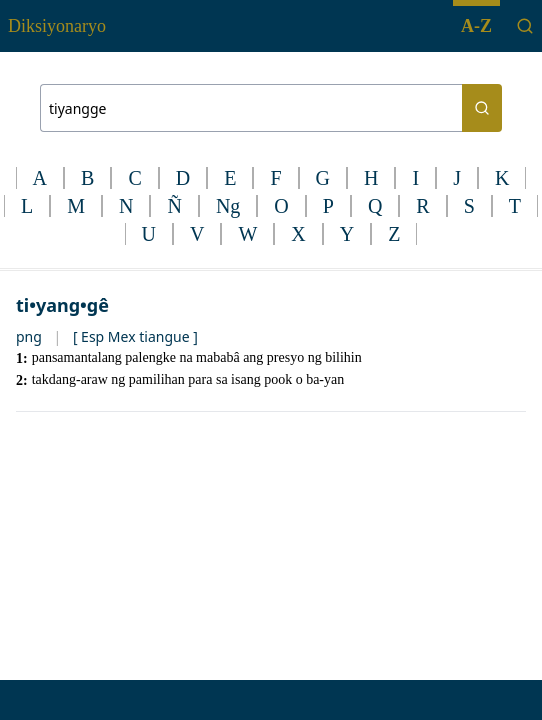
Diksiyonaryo (57, 26)
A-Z (476, 26)
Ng (228, 206)
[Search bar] (251, 108)
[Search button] (482, 108)
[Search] (525, 26)
